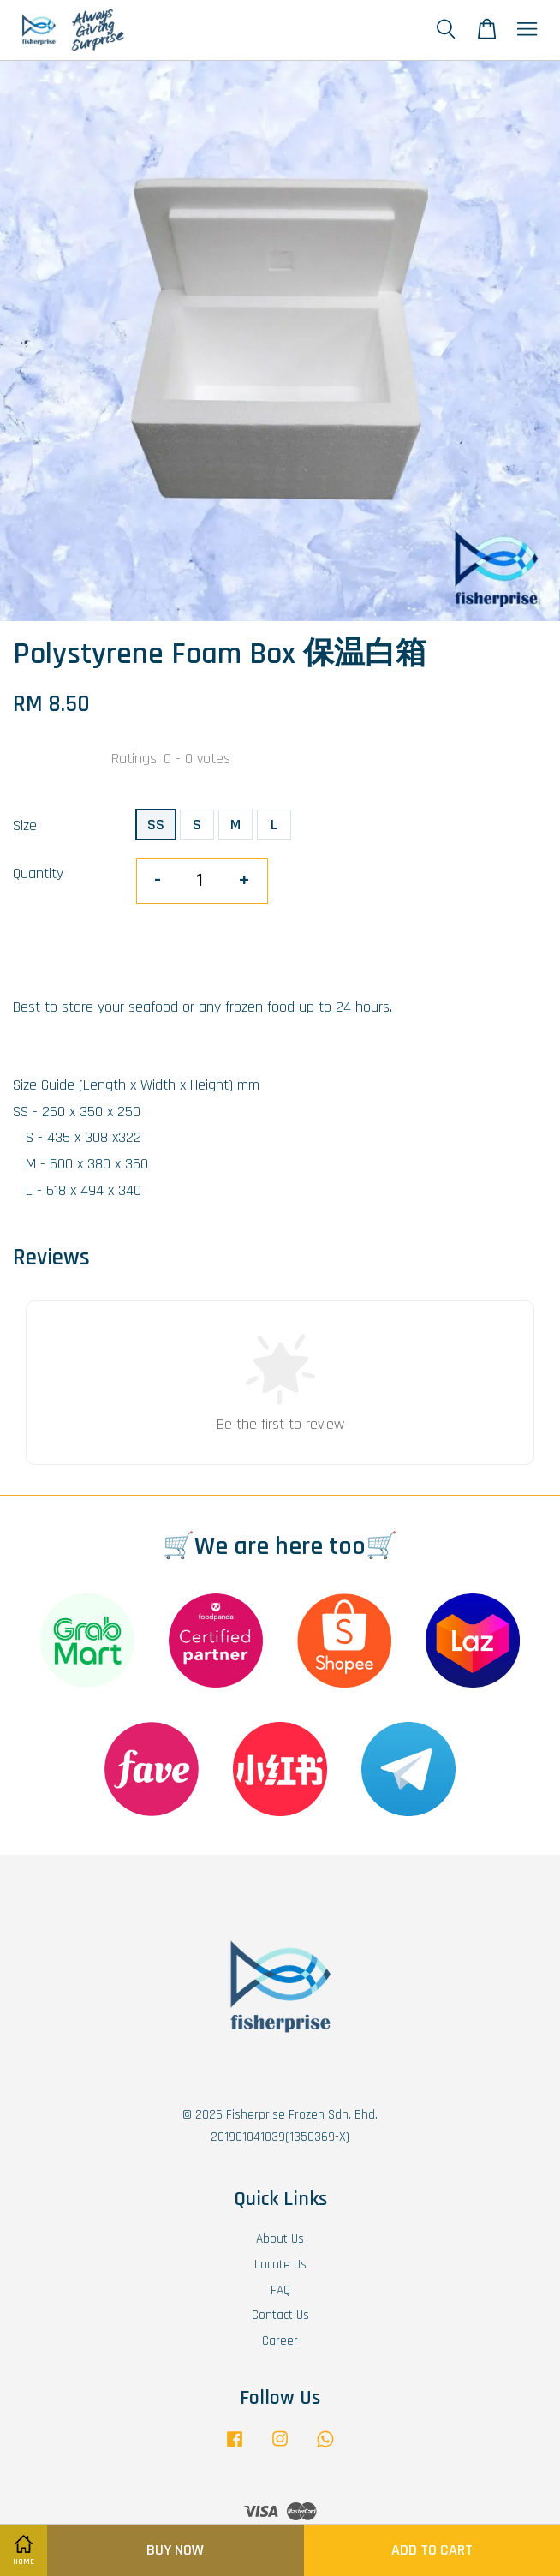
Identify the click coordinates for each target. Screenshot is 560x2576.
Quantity (38, 873)
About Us (280, 2239)
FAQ (280, 2290)
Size (25, 825)
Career (280, 2341)
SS (155, 824)
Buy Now (175, 2550)
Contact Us (280, 2315)
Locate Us (280, 2264)
